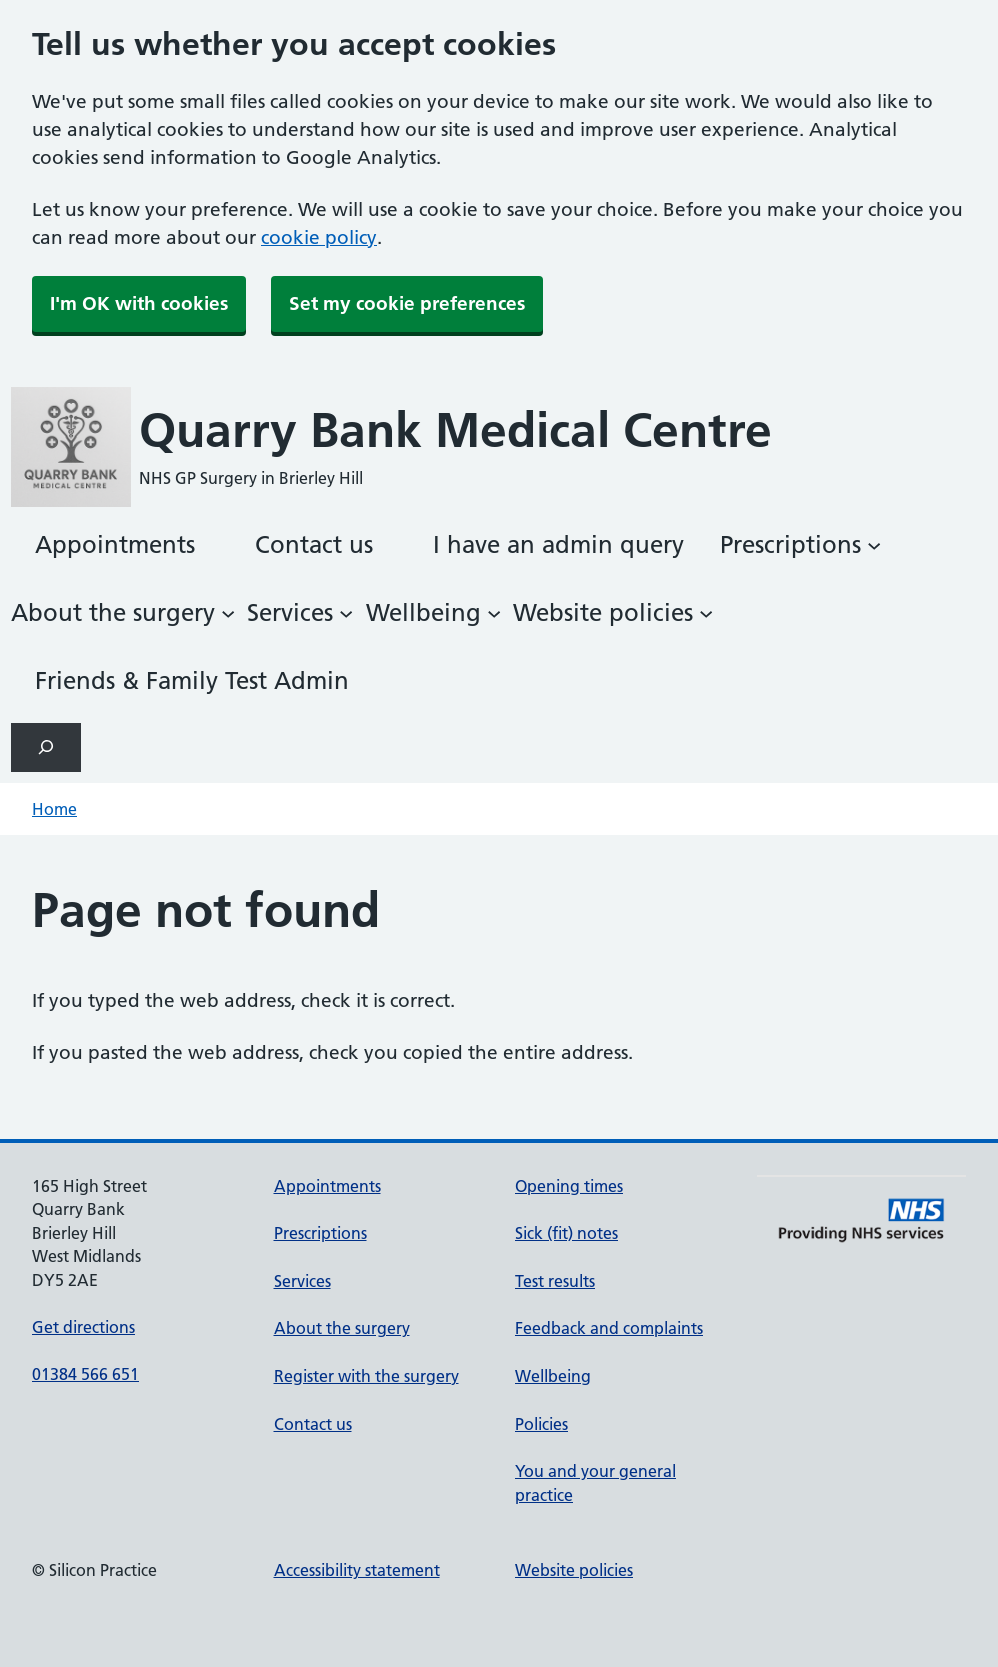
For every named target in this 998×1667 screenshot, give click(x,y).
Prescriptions (320, 1233)
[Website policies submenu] (613, 612)
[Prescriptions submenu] (800, 544)
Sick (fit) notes (566, 1233)
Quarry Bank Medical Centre (455, 430)
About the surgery (342, 1328)
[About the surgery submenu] (123, 612)
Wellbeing (553, 1376)
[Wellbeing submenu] (433, 612)
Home (54, 809)
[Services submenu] (300, 612)
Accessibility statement (357, 1570)
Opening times (569, 1186)
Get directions (83, 1327)
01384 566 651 (85, 1374)
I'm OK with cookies (139, 303)
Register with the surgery (366, 1376)
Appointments (327, 1186)
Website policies (574, 1570)
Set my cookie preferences (407, 303)
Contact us (313, 1424)
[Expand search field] (46, 747)
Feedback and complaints (609, 1328)
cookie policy (319, 237)
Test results (555, 1281)
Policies (541, 1424)
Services (302, 1281)
